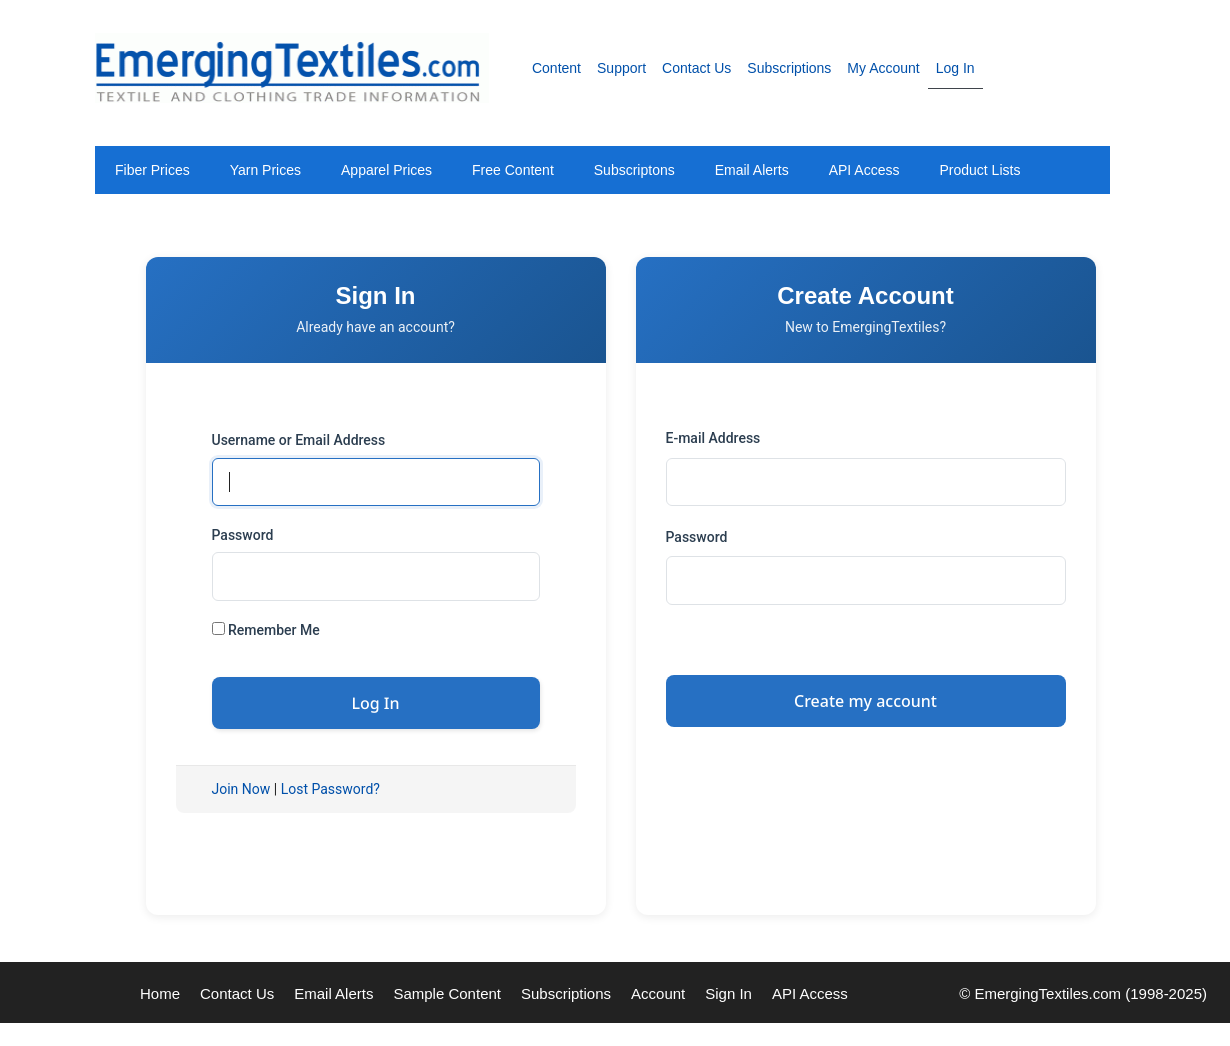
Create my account (865, 701)
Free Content (513, 170)
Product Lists (979, 170)
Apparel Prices (386, 170)
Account (658, 993)
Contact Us (696, 68)
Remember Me (266, 630)
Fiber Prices (152, 170)
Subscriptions (789, 68)
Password (243, 535)
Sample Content (447, 993)
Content (556, 68)
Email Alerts (752, 170)
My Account (883, 68)
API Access (864, 170)
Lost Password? (330, 789)
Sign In (728, 993)
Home (160, 993)
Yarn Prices (265, 170)
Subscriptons (634, 170)
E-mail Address (713, 438)
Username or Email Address (299, 440)
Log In (955, 68)
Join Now (241, 789)
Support (621, 68)
